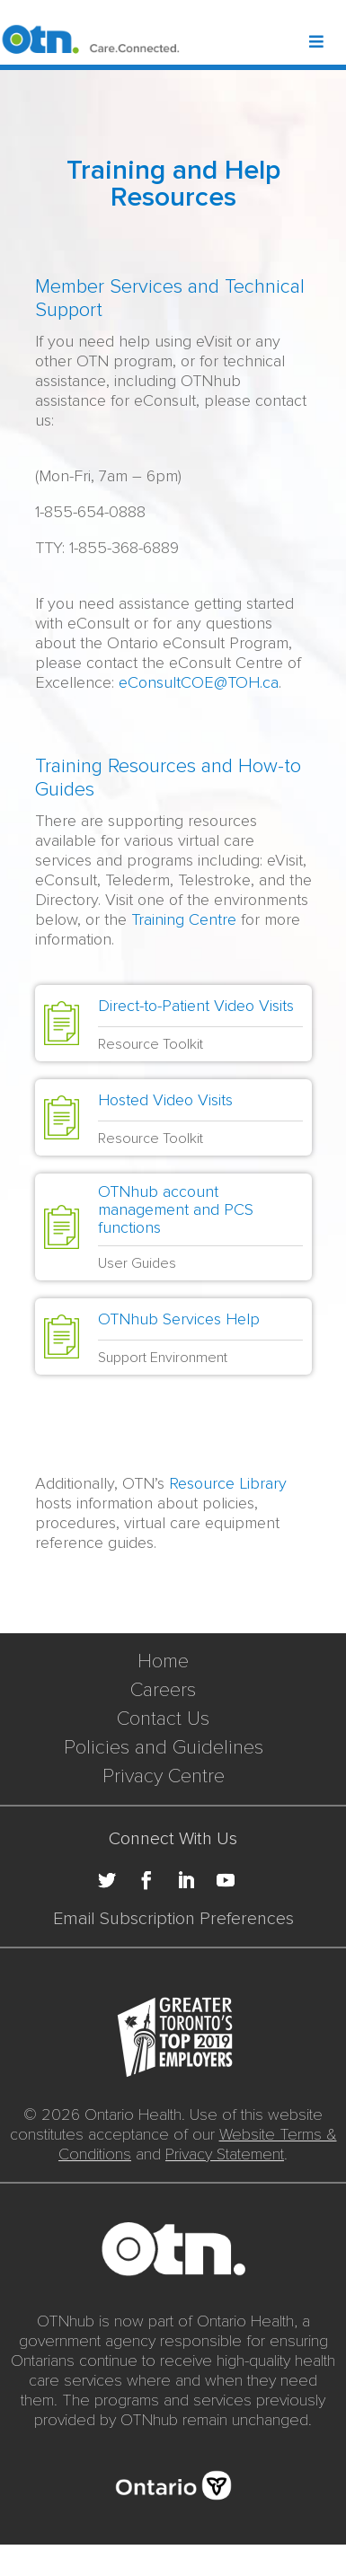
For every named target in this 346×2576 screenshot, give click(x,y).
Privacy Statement (224, 2154)
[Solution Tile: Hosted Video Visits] (173, 1117)
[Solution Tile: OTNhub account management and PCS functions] (173, 1227)
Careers (163, 1690)
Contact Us (163, 1719)
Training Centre (183, 919)
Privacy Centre (163, 1776)
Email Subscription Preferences (173, 1919)
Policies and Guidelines (163, 1748)
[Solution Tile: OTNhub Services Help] (173, 1336)
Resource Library (228, 1483)
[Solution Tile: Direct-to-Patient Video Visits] (173, 1023)
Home (163, 1661)
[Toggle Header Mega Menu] (326, 43)
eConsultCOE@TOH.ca (199, 682)
